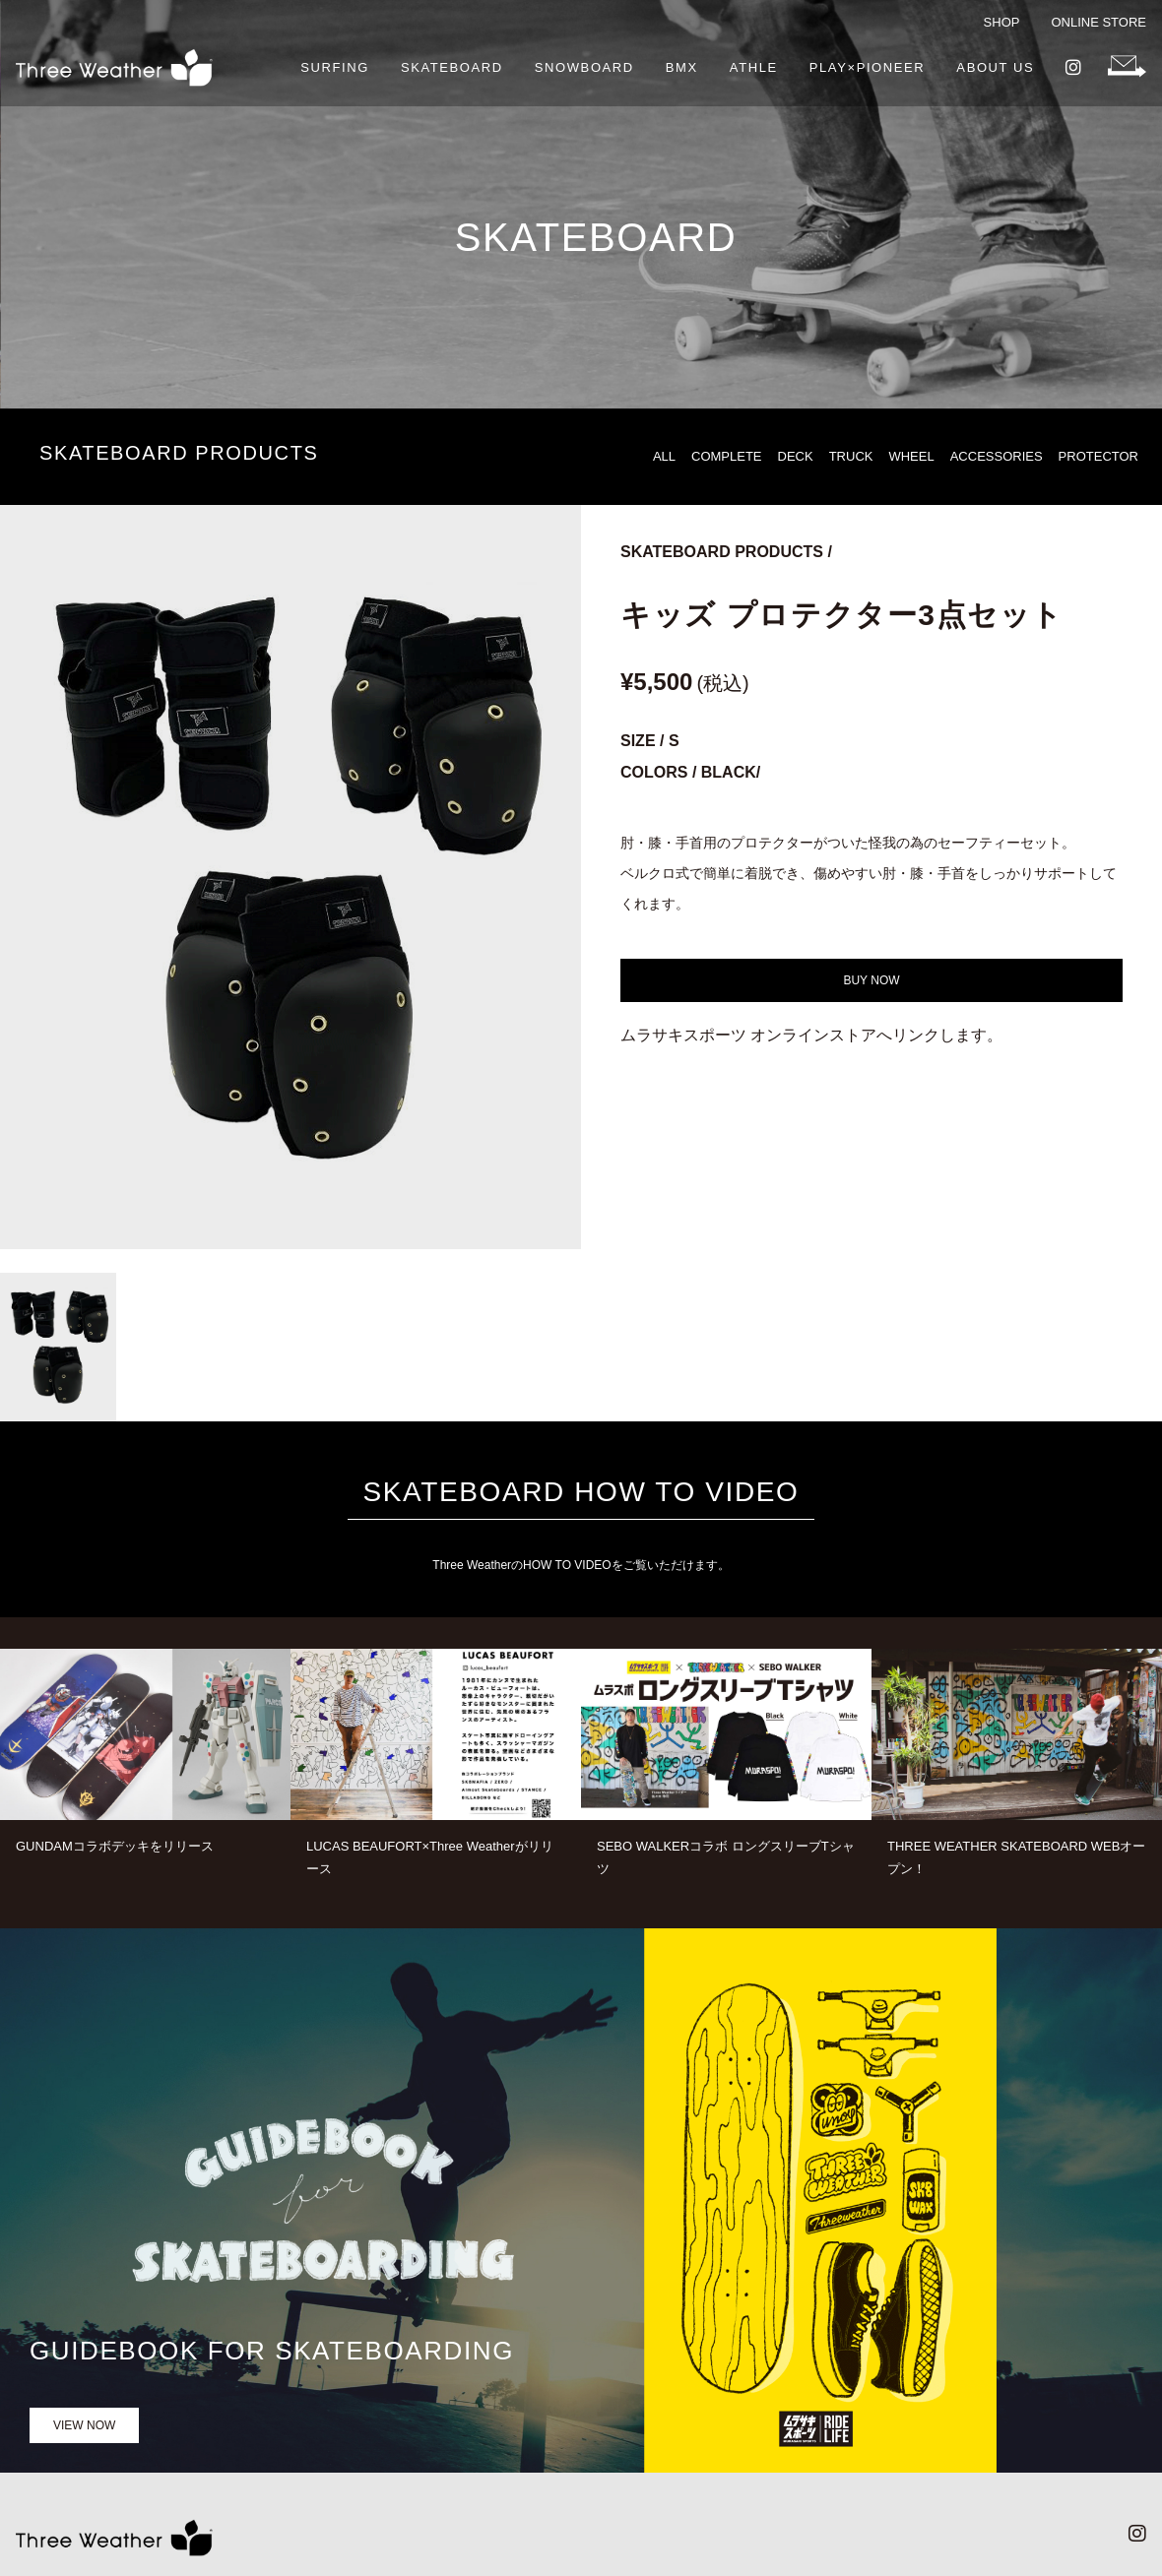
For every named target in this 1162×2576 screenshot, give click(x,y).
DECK (795, 456)
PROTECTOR (1098, 456)
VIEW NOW (84, 2425)
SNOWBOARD (584, 67)
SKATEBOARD (452, 67)
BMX (682, 67)
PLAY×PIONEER (867, 67)
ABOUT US (995, 67)
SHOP (1002, 22)
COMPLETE (726, 456)
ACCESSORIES (996, 456)
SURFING (334, 67)
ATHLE (754, 67)
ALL (664, 456)
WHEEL (911, 456)
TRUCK (851, 456)
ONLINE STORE (1098, 22)
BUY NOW (871, 980)
